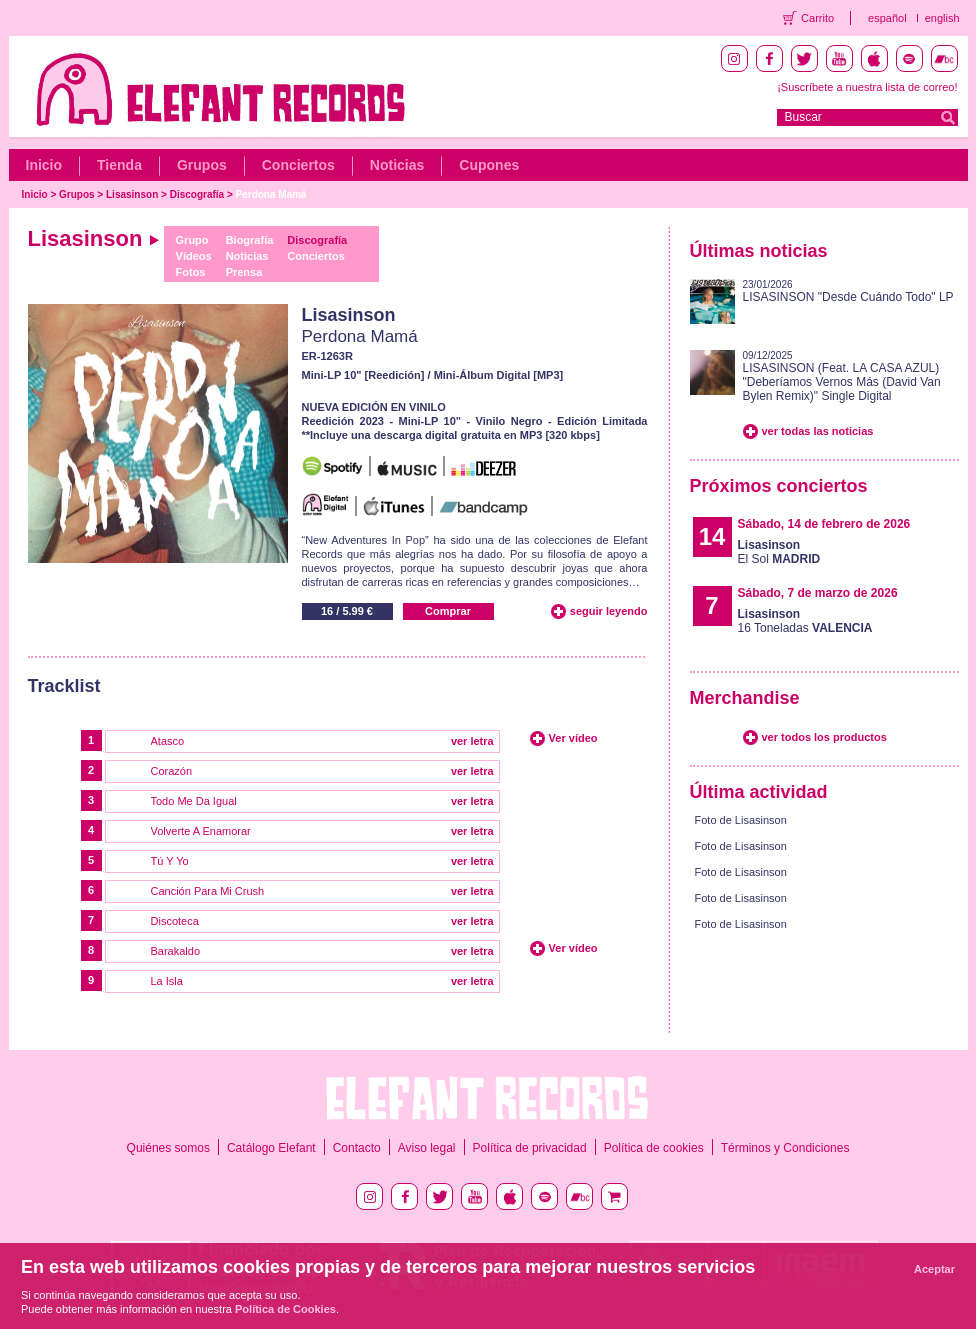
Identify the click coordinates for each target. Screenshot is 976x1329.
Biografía (250, 240)
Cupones (489, 165)
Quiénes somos (168, 1148)
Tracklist (64, 686)
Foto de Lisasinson (741, 820)
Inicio (44, 165)
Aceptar (934, 1269)
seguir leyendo (609, 611)
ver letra (472, 741)
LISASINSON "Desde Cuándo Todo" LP (848, 297)
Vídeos (194, 256)
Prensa (244, 272)
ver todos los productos (824, 737)
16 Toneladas (805, 621)
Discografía (197, 194)
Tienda (119, 165)
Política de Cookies (285, 1309)
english (942, 18)
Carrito (817, 18)
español (887, 18)
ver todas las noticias (818, 431)
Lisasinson (132, 194)
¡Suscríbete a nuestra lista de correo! (867, 87)
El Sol (779, 552)
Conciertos (298, 165)
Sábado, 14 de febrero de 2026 (824, 524)
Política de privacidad (530, 1148)
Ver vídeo (573, 738)
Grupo (192, 240)
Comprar (448, 611)
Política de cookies (654, 1148)
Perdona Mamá (271, 194)
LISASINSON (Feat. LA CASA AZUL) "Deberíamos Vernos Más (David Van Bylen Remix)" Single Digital (842, 382)
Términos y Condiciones (785, 1148)
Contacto (357, 1148)
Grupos (202, 165)
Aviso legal (427, 1148)
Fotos (191, 272)
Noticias (397, 165)
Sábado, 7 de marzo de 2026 (818, 593)
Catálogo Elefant (271, 1148)
